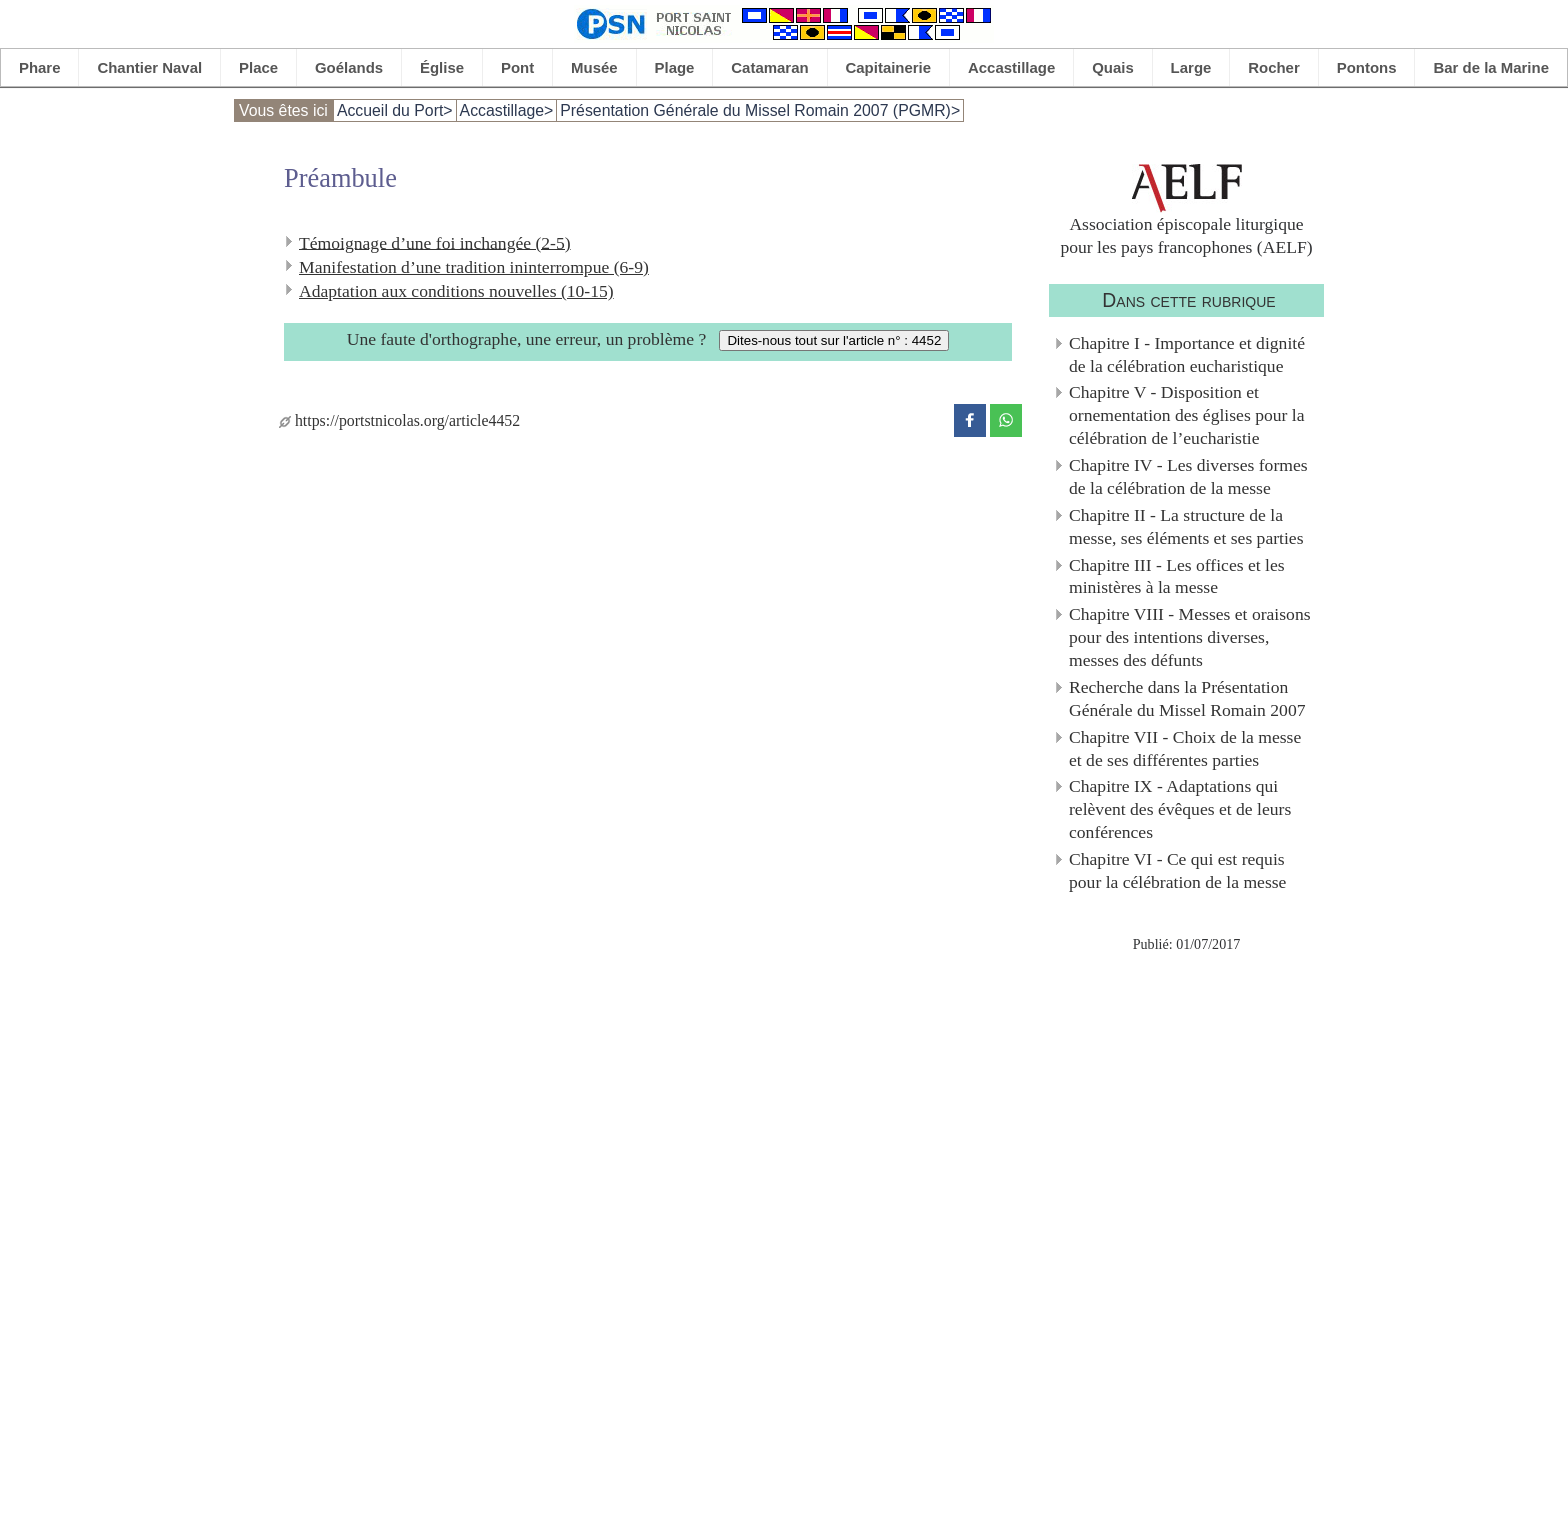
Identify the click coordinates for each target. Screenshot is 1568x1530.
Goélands (349, 67)
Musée (594, 67)
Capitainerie (889, 67)
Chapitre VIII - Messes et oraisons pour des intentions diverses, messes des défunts (1190, 637)
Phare (40, 67)
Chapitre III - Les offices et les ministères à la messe (1177, 576)
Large (1191, 67)
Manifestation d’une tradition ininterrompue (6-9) (474, 267)
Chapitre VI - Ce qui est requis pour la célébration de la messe (1177, 870)
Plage (675, 67)
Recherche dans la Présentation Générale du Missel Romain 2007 (1187, 698)
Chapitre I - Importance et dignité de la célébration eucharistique (1187, 354)
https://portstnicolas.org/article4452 (399, 420)
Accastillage (1011, 67)
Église (442, 67)
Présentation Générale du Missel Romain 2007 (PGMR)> (760, 110)
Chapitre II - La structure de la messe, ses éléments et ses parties (1186, 526)
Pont (517, 67)
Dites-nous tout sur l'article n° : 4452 (834, 340)
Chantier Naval (149, 67)
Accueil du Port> (395, 110)
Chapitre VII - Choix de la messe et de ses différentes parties (1185, 748)
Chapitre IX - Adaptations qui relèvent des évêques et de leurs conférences (1180, 809)
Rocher (1274, 67)
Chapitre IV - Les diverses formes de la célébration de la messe (1188, 476)
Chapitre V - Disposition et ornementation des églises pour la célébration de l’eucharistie (1187, 415)
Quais (1113, 67)
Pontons (1367, 67)
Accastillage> (507, 110)
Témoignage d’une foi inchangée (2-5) (435, 242)
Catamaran (769, 67)
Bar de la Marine (1491, 67)
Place (258, 67)
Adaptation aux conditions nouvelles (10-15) (456, 291)
